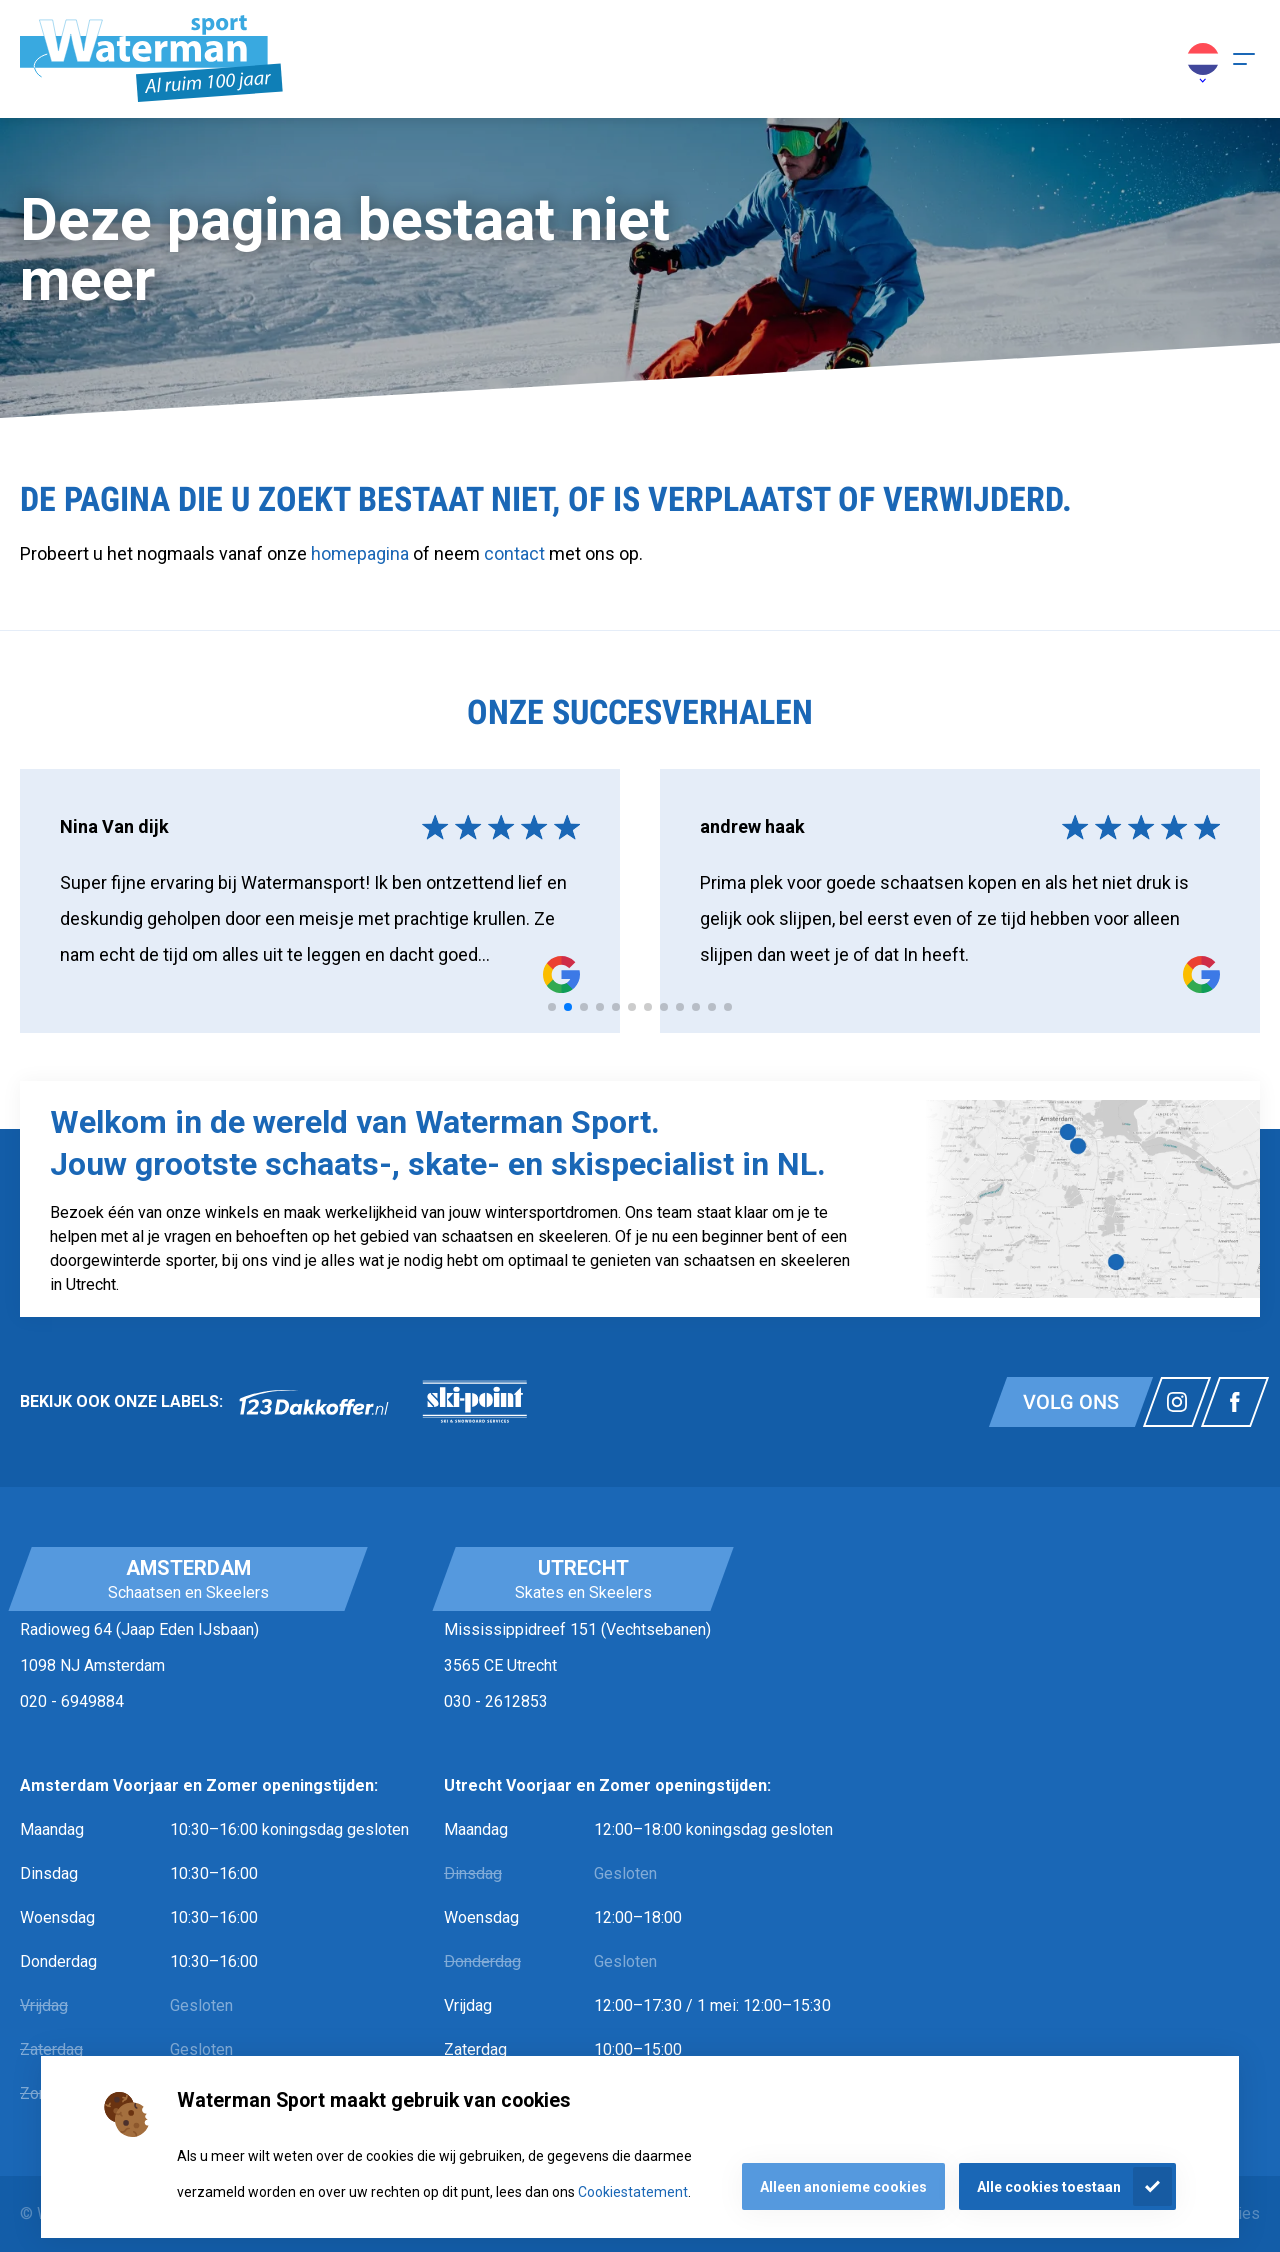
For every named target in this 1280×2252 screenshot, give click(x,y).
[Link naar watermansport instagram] (1177, 1402)
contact (516, 553)
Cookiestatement (633, 2192)
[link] (314, 1402)
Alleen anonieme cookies (843, 2187)
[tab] (552, 1007)
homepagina (360, 553)
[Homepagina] (151, 59)
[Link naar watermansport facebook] (1235, 1402)
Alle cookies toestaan (1049, 2187)
